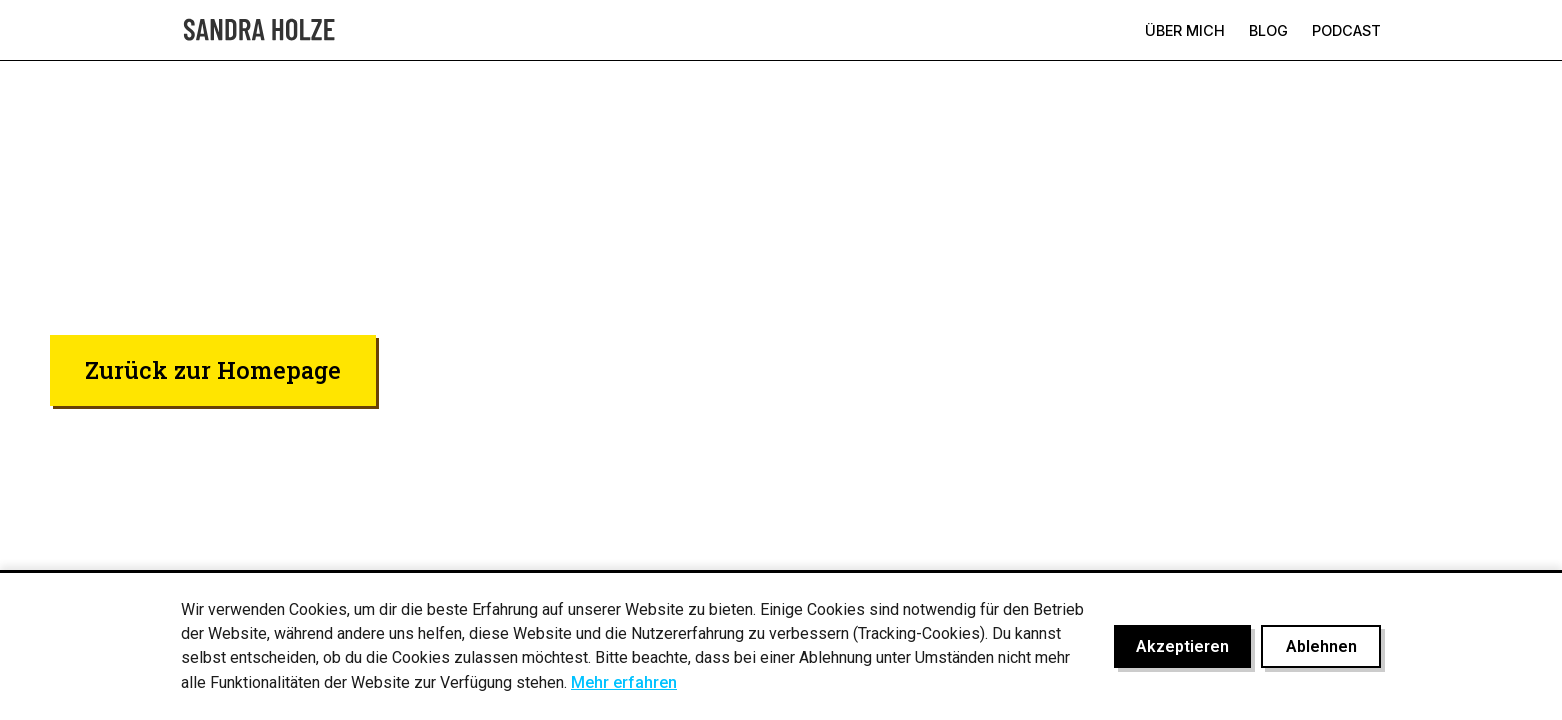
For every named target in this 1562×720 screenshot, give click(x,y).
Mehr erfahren (624, 682)
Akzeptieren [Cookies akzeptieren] (1182, 646)
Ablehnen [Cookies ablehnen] (1321, 646)
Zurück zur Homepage (213, 369)
